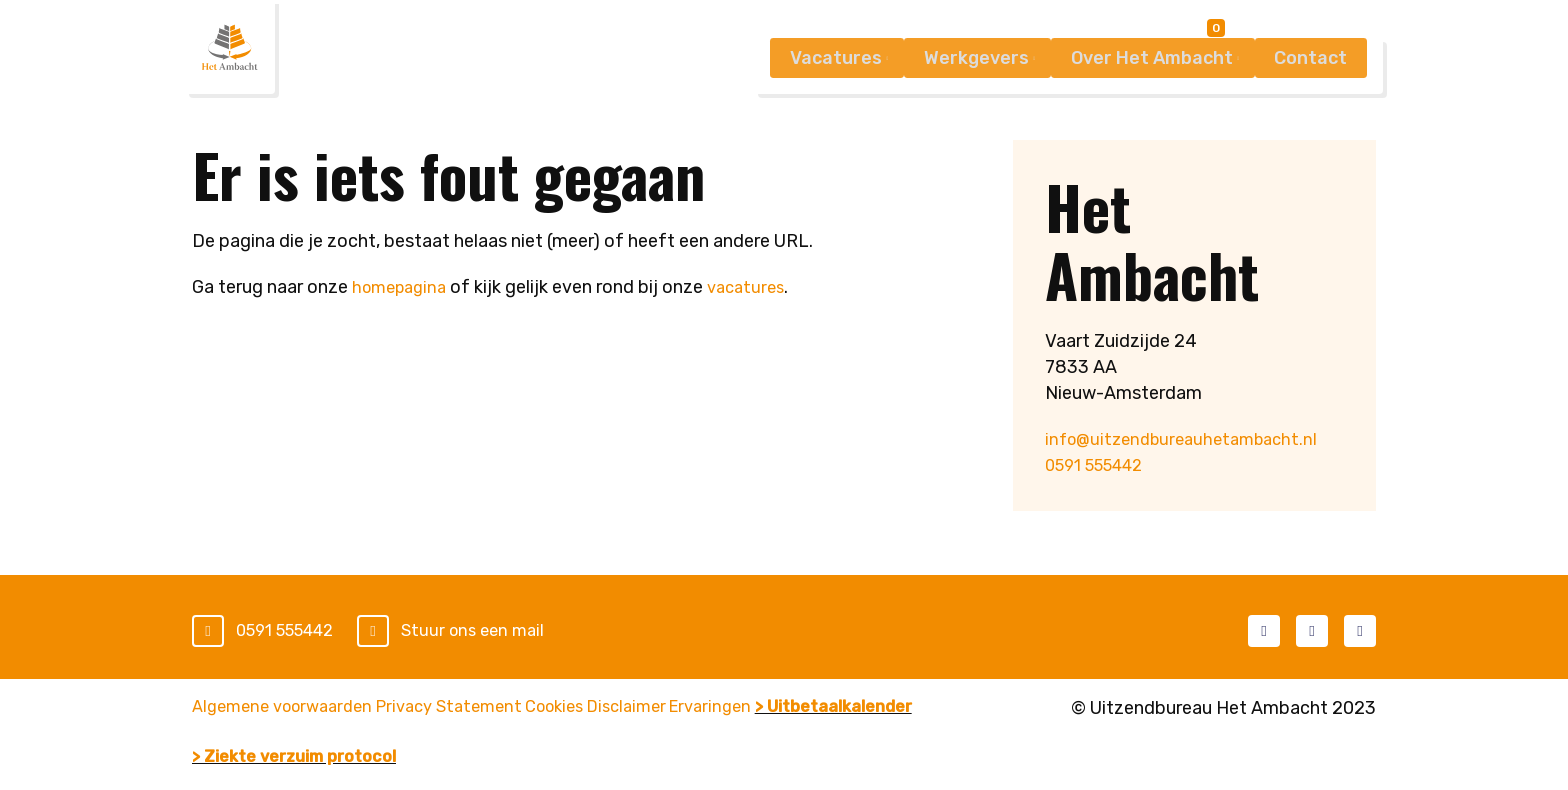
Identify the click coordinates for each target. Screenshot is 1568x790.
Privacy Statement (490, 709)
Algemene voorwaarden (290, 709)
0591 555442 (1101, 465)
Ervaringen (837, 709)
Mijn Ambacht (1306, 32)
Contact (1307, 101)
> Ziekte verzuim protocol (504, 735)
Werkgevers (950, 101)
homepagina (403, 287)
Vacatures (799, 101)
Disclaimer (726, 709)
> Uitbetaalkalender (279, 735)
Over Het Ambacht (1137, 101)
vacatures (757, 287)
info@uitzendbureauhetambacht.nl (1190, 439)
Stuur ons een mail (492, 631)
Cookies (626, 709)
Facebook (1264, 630)
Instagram (1360, 630)
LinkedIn (1312, 630)
